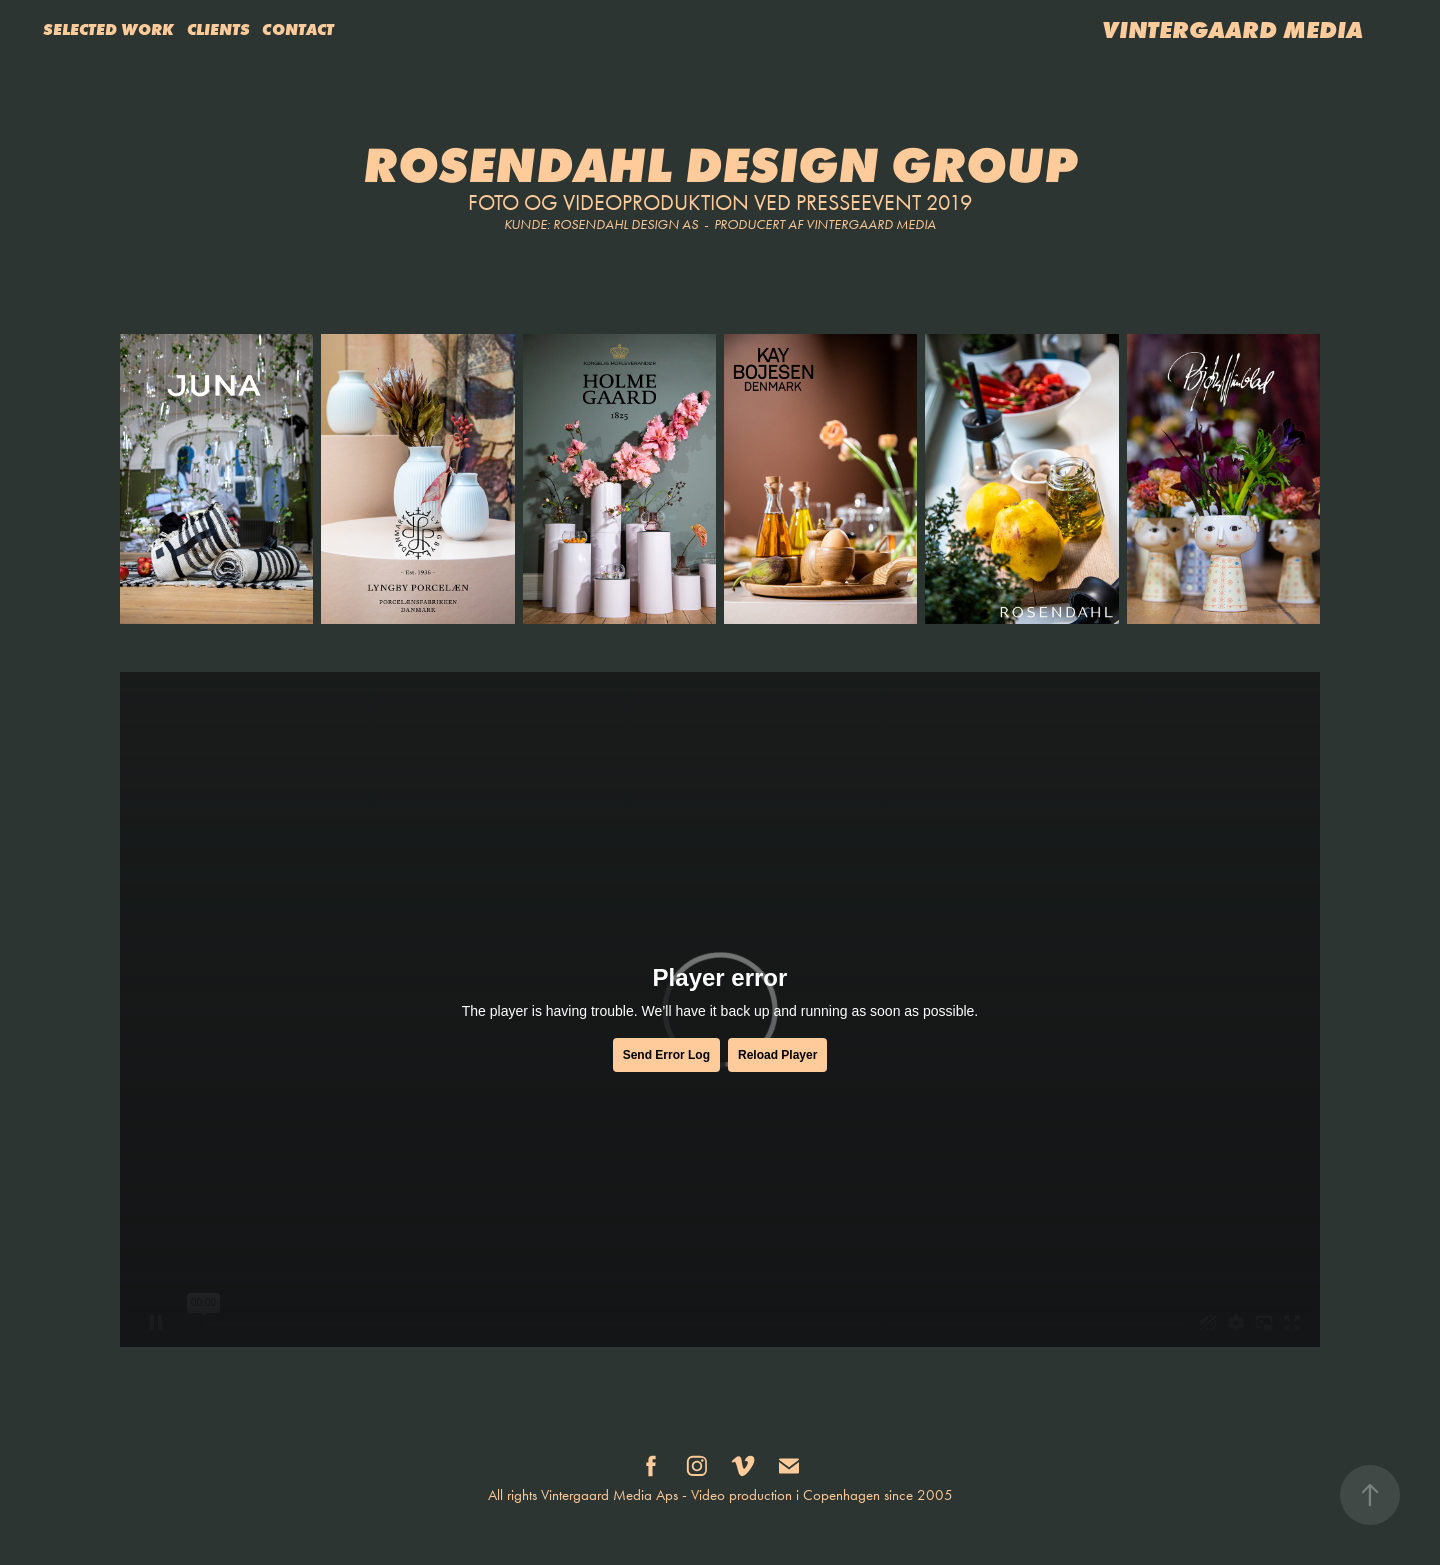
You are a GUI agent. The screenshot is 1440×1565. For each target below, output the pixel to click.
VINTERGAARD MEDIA (1232, 29)
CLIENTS (218, 29)
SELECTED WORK (108, 29)
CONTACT (298, 29)
